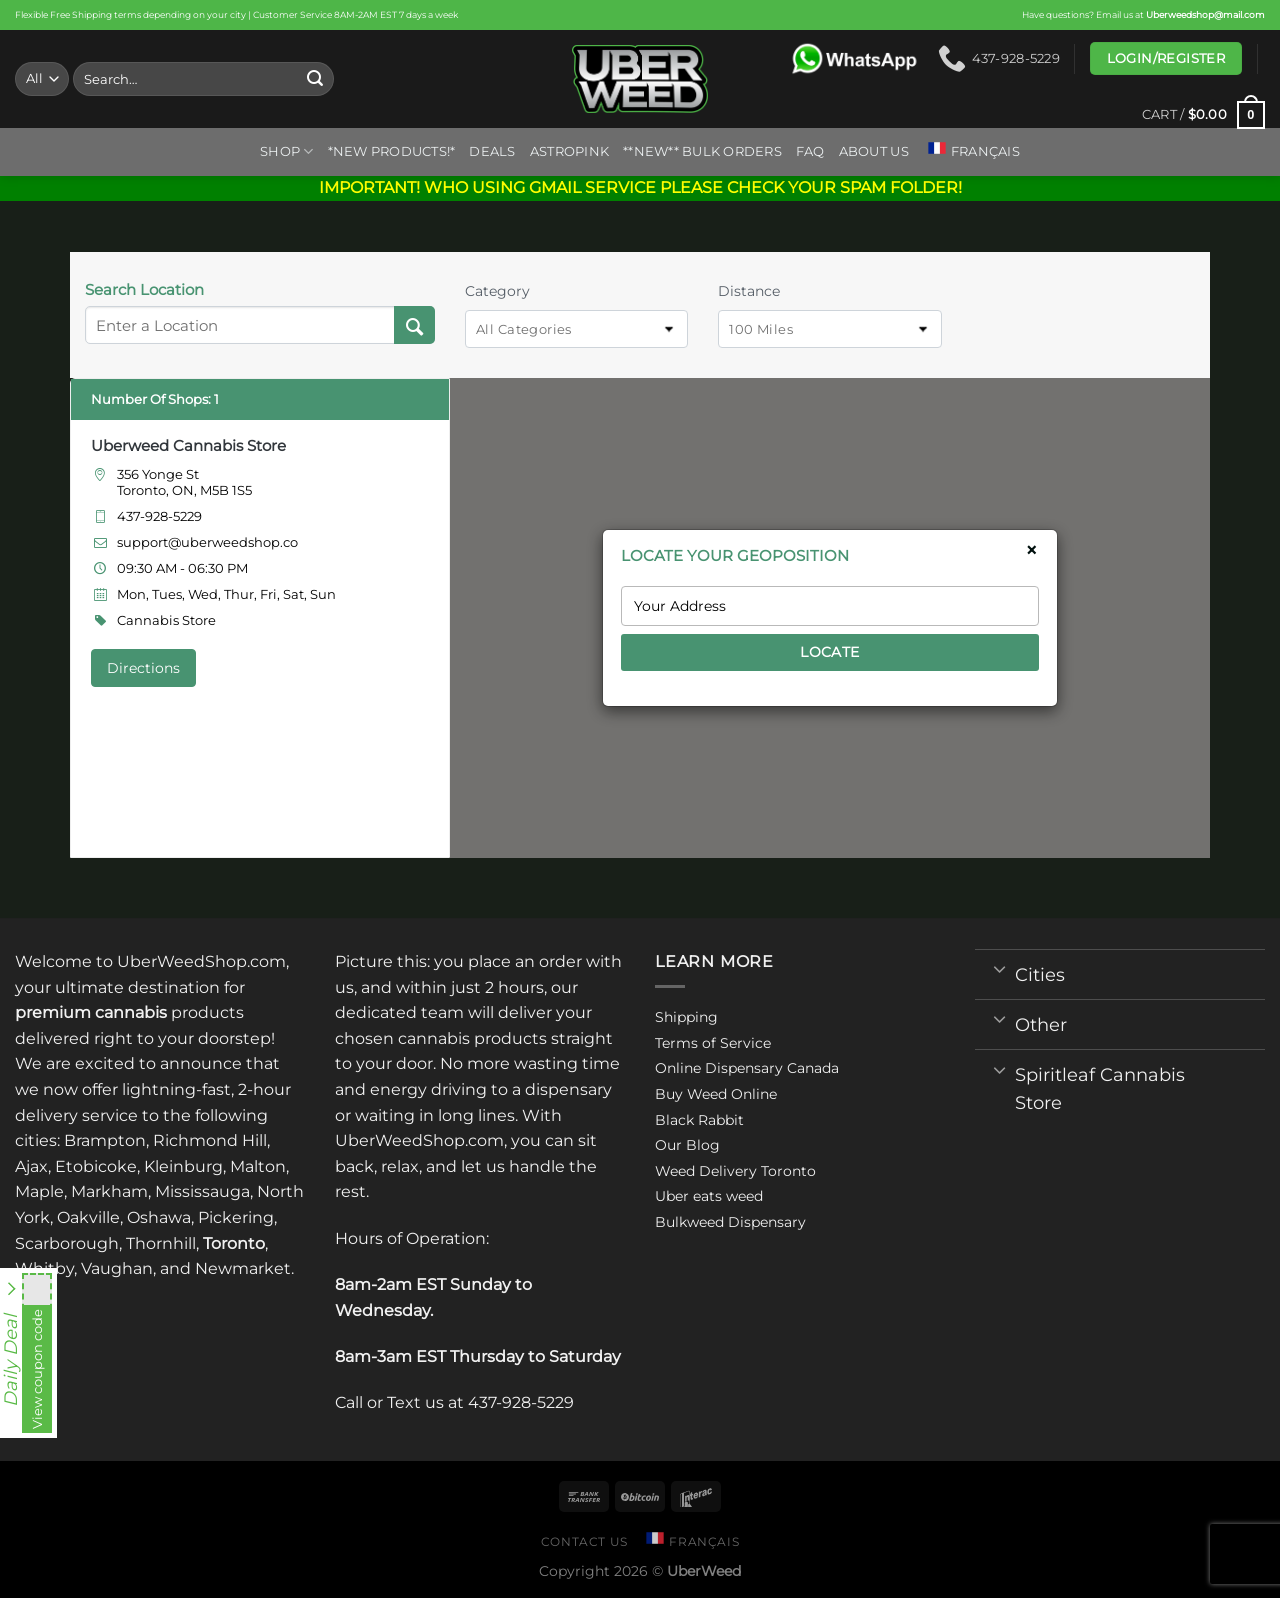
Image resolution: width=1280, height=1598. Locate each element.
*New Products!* (392, 151)
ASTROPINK (569, 151)
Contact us (584, 1541)
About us (874, 151)
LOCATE (830, 652)
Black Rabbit (699, 1120)
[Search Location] (414, 325)
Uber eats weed (709, 1196)
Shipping (686, 1017)
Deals (492, 151)
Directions (143, 668)
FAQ (810, 151)
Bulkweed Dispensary (730, 1222)
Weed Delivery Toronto (735, 1171)
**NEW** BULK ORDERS (702, 151)
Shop (286, 151)
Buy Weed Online (716, 1094)
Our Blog (687, 1145)
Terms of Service (713, 1043)
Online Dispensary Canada (747, 1068)
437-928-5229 (159, 516)
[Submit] (316, 79)
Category (497, 291)
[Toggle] (999, 968)
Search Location (144, 290)
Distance (749, 291)
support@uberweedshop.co (207, 542)
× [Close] (1032, 551)
